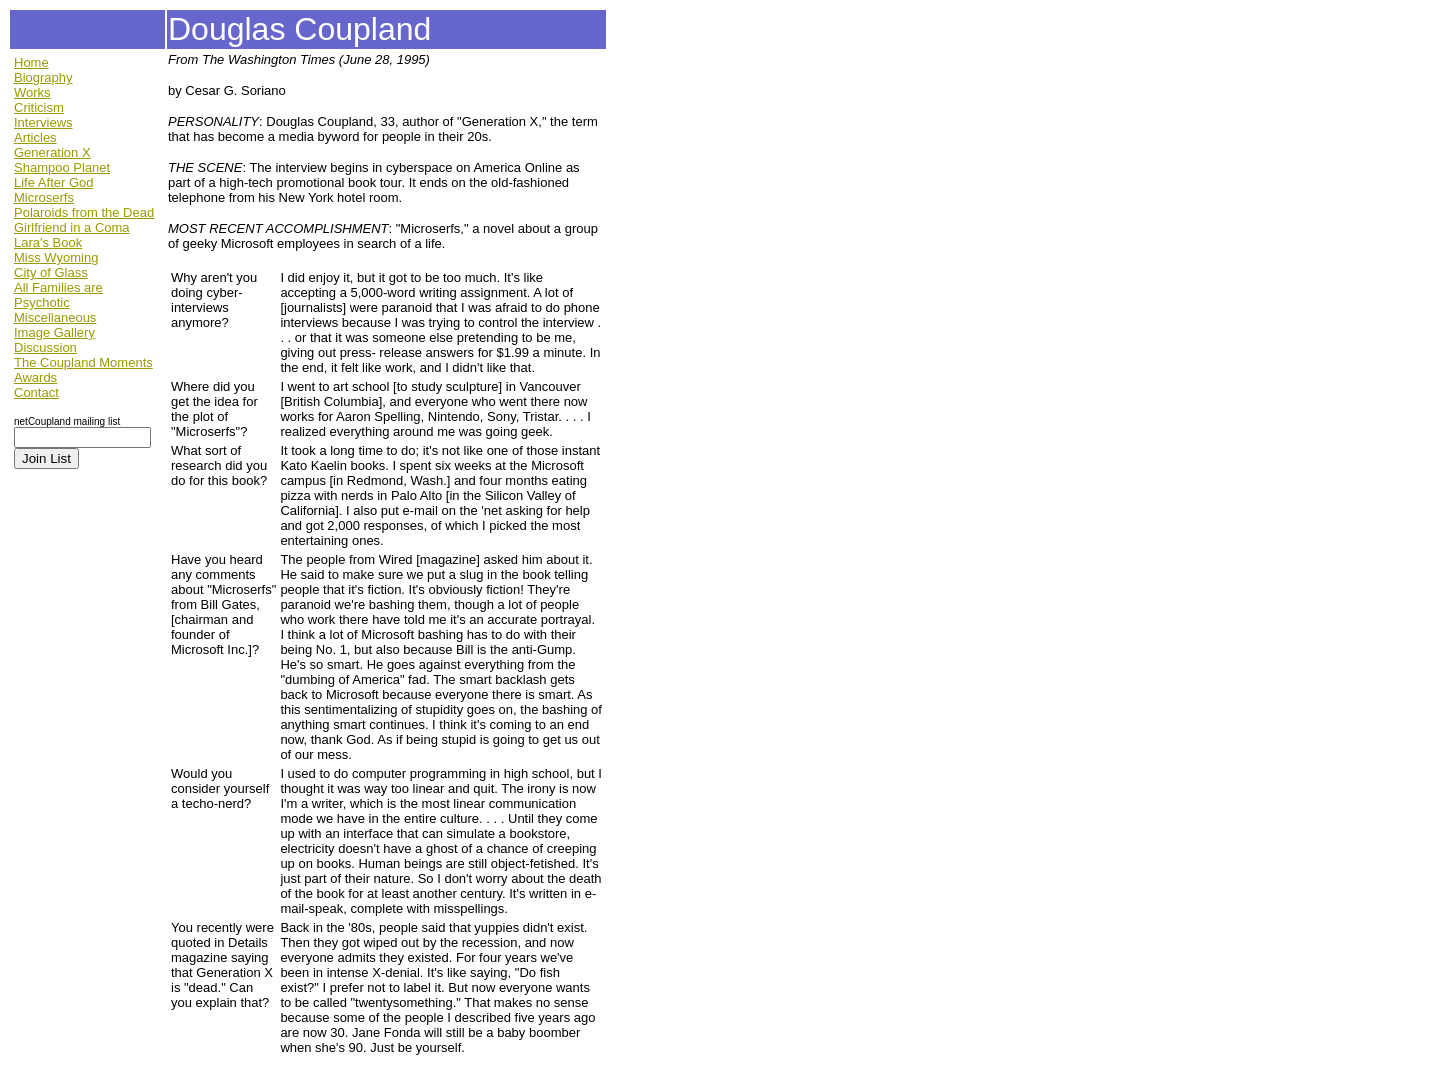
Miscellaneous (55, 317)
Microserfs (44, 197)
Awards (35, 377)
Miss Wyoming (56, 257)
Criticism (39, 107)
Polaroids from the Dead (84, 212)
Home (31, 62)
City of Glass (51, 272)
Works (32, 92)
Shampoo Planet (62, 167)
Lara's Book (48, 242)
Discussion (45, 347)
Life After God (54, 182)
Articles (35, 137)
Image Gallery (54, 332)
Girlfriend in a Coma (72, 227)
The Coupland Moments (83, 362)
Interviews (43, 122)
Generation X (52, 152)
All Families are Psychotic (58, 295)
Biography (43, 77)
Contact (36, 392)
